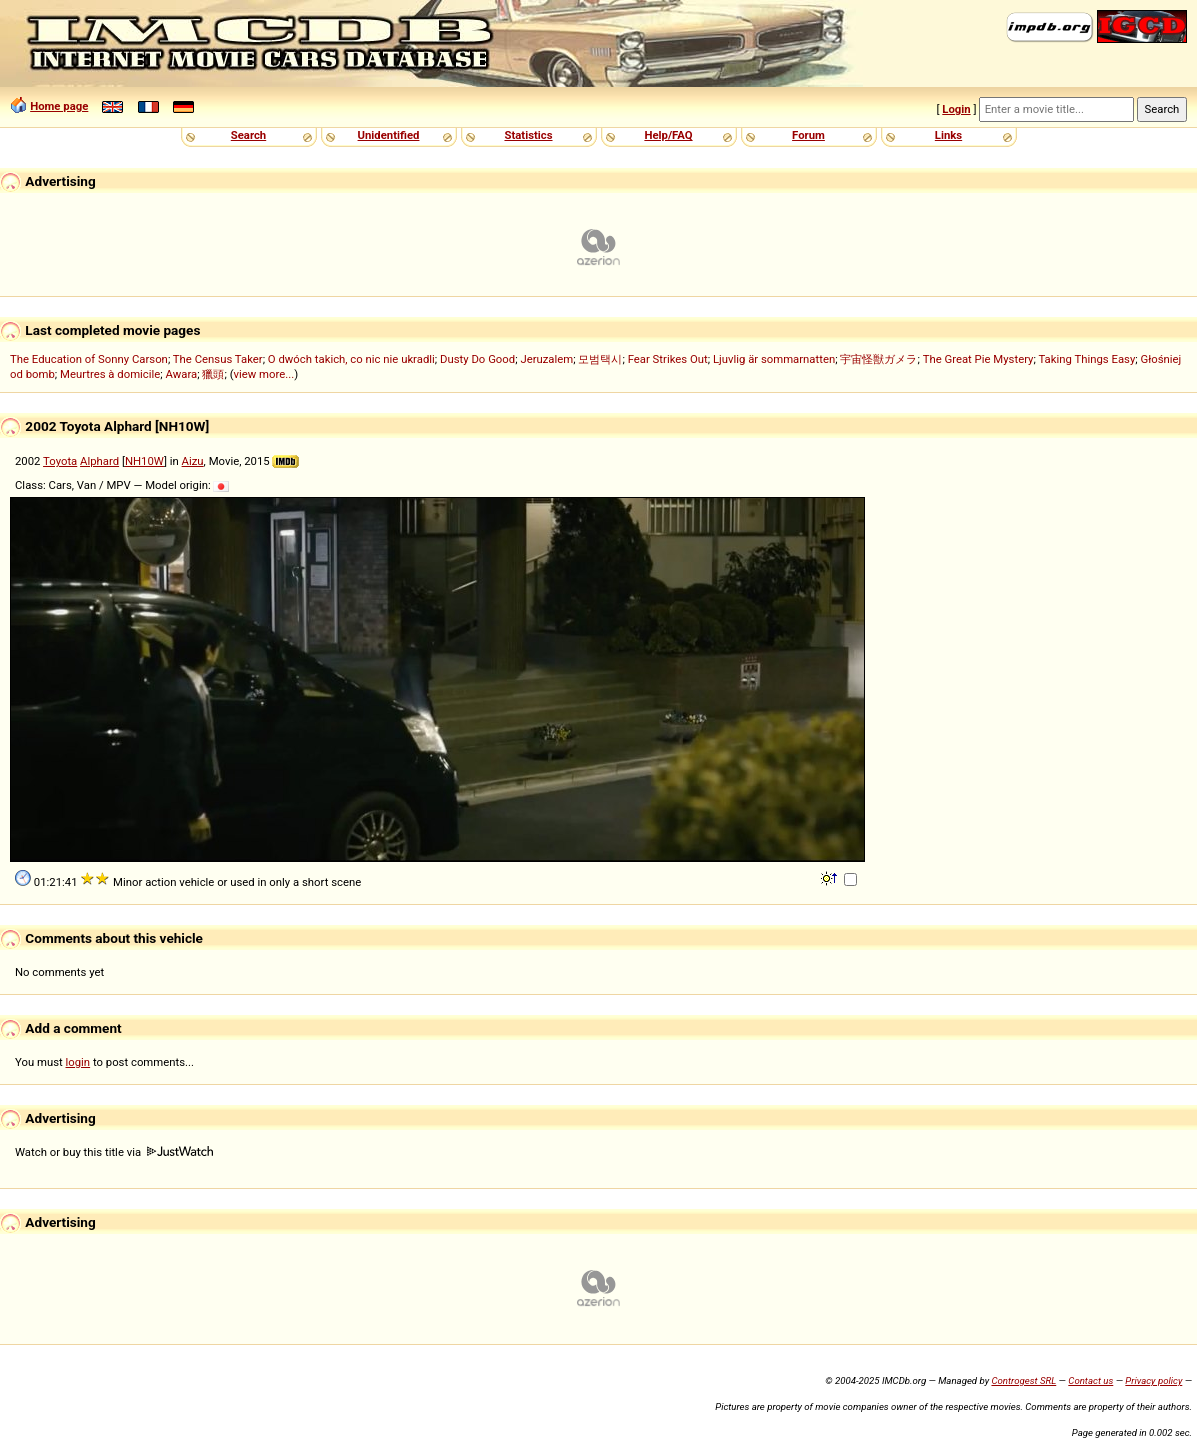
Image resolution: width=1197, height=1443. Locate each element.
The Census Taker (218, 359)
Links (948, 135)
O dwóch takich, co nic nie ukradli (351, 359)
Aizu (193, 461)
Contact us (1090, 1380)
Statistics (528, 135)
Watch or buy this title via (114, 1152)
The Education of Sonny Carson (89, 359)
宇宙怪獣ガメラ (878, 359)
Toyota (60, 461)
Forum (808, 135)
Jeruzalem (546, 359)
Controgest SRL (1023, 1380)
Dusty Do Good (477, 359)
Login (956, 109)
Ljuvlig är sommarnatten (774, 359)
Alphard (99, 461)
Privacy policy (1153, 1380)
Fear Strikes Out (668, 359)
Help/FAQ (668, 135)
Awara (182, 374)
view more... (264, 374)
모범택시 (600, 359)
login (78, 1062)
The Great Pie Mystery (978, 359)
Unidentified (389, 135)
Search (248, 135)
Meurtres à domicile (110, 374)
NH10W (144, 461)
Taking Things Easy (1086, 359)
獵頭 (213, 374)
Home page (59, 106)
